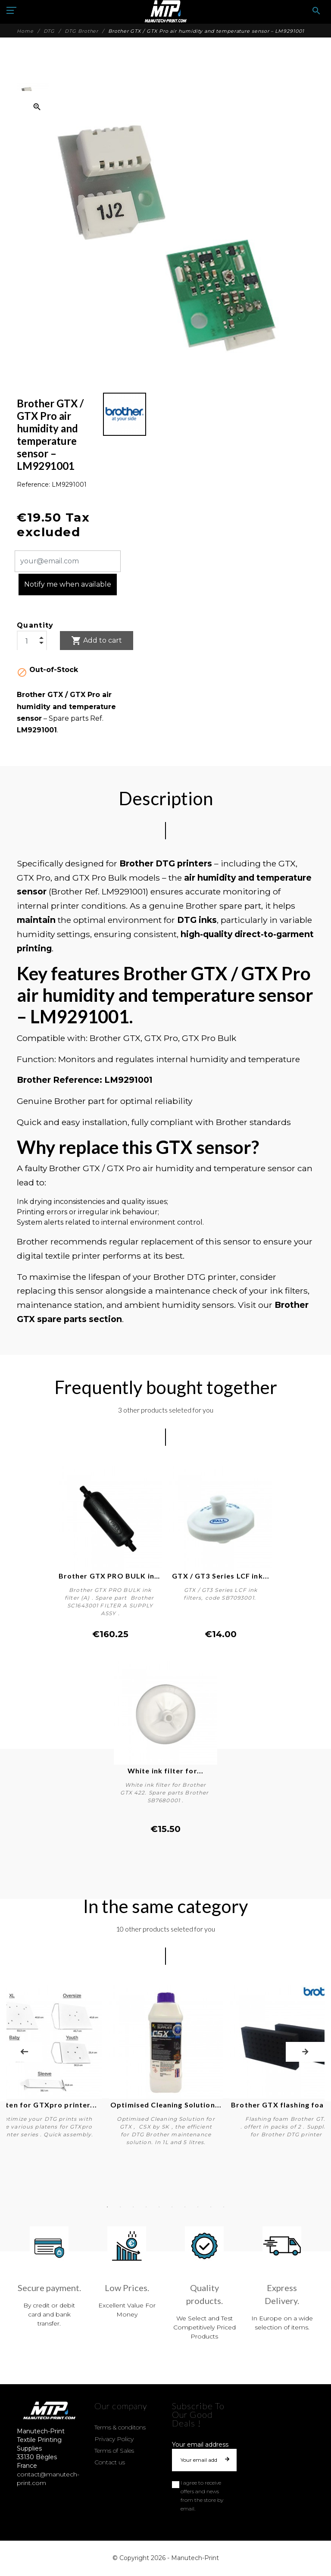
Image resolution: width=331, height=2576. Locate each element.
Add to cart (96, 640)
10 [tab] (223, 2206)
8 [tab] (198, 2206)
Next (305, 2052)
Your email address (200, 2444)
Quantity (35, 625)
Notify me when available (67, 584)
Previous (24, 2052)
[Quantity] (32, 640)
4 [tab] (146, 2206)
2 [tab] (120, 2206)
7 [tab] (185, 2206)
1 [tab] (107, 2206)
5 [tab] (159, 2206)
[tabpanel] (165, 2069)
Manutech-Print (195, 2557)
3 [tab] (133, 2206)
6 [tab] (172, 2206)
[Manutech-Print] (165, 11)
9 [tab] (210, 2206)
